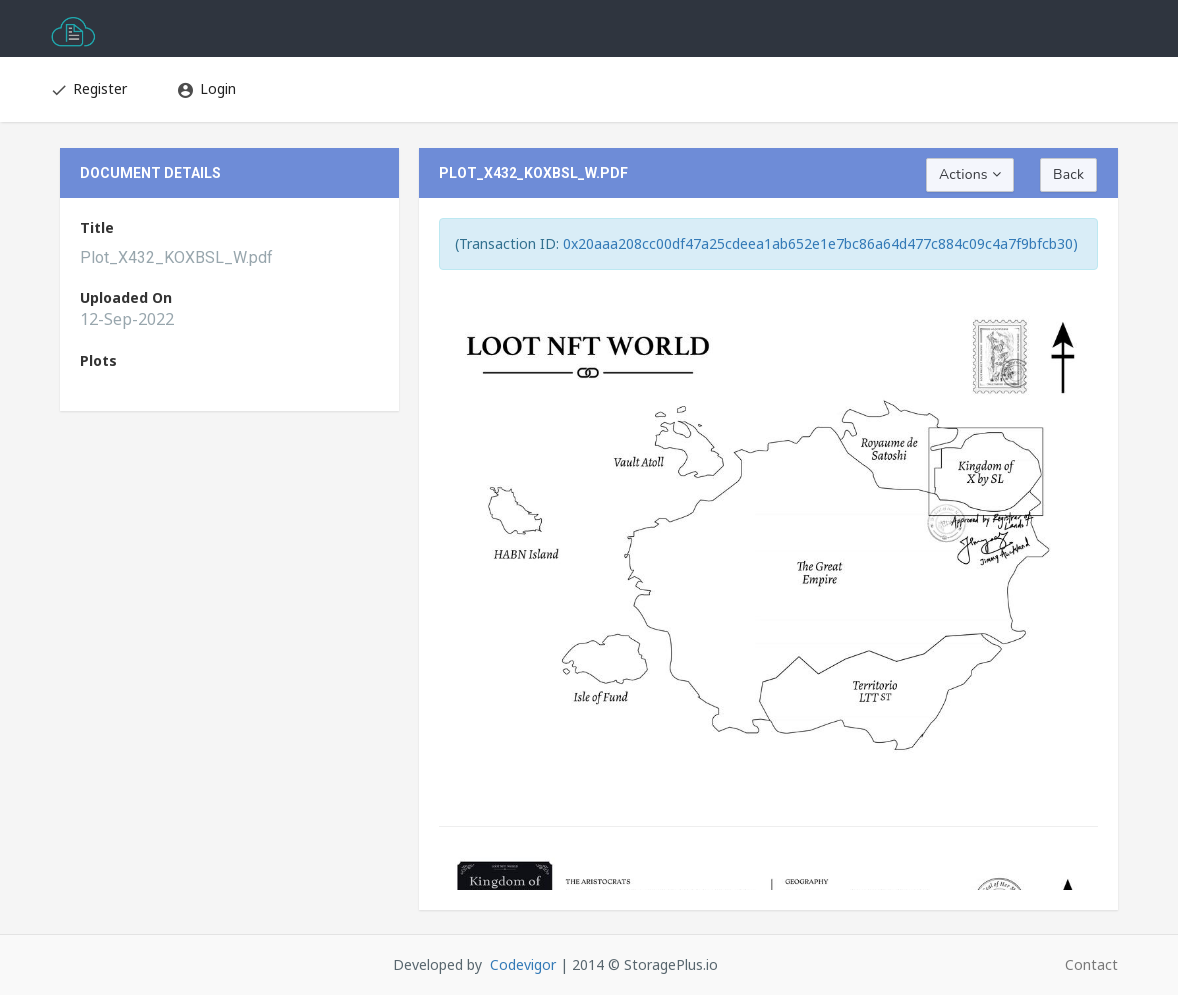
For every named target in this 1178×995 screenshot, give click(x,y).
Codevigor (523, 964)
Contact (1091, 964)
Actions (970, 174)
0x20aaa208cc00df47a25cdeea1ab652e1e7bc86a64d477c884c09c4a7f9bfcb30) (820, 243)
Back (1068, 174)
